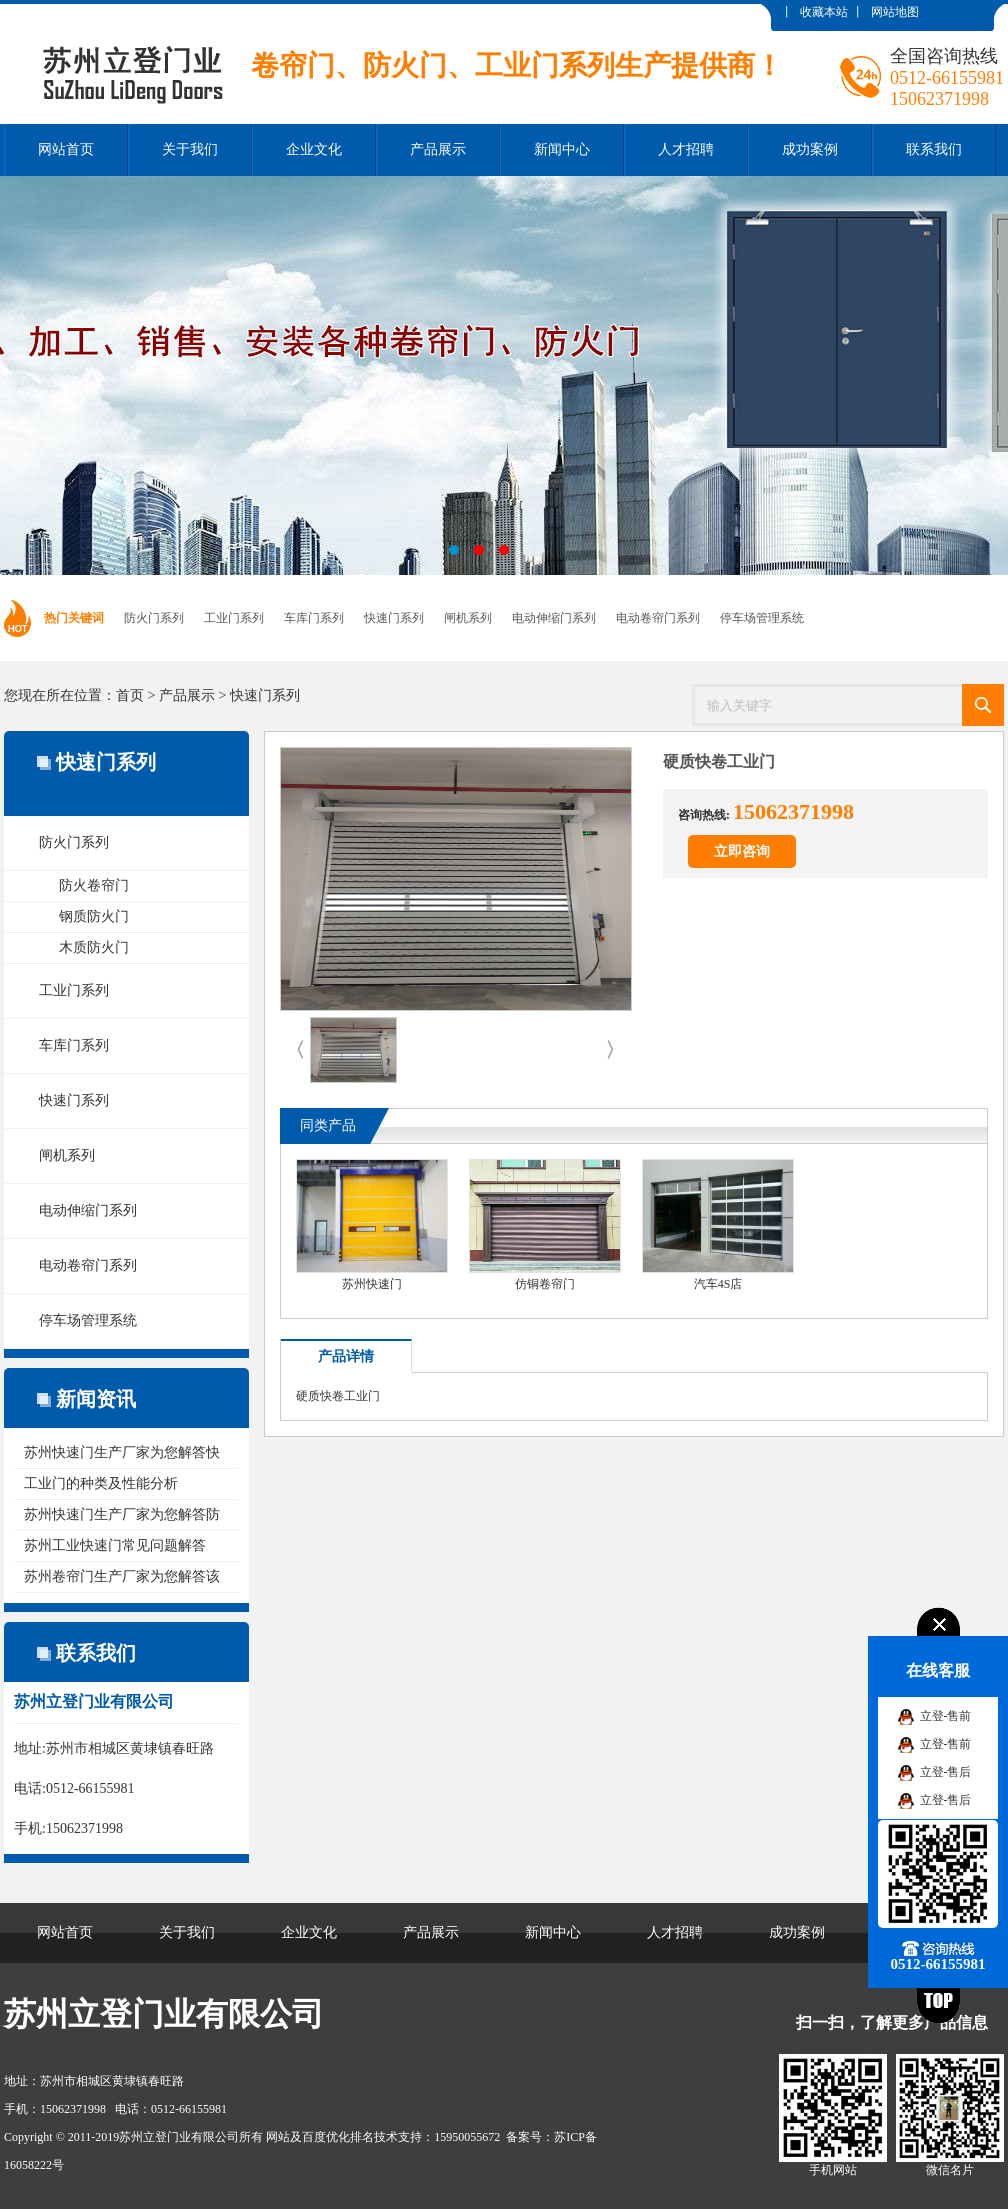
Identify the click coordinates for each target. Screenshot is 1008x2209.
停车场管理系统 (762, 618)
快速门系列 (394, 618)
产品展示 (438, 149)
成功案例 (810, 149)
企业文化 (314, 149)
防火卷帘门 (94, 885)
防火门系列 (154, 618)
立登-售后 (946, 1772)
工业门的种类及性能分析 (101, 1483)
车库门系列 (314, 618)
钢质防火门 (94, 916)
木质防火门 (94, 947)
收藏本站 (824, 12)
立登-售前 (946, 1716)
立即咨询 (742, 851)
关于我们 (190, 149)
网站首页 (66, 149)
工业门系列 (234, 618)
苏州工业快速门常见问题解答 (115, 1545)
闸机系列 (468, 618)
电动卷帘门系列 (658, 618)
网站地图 (895, 12)
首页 (130, 695)
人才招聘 (686, 149)
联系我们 (934, 149)
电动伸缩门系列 (554, 618)
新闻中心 (562, 149)
